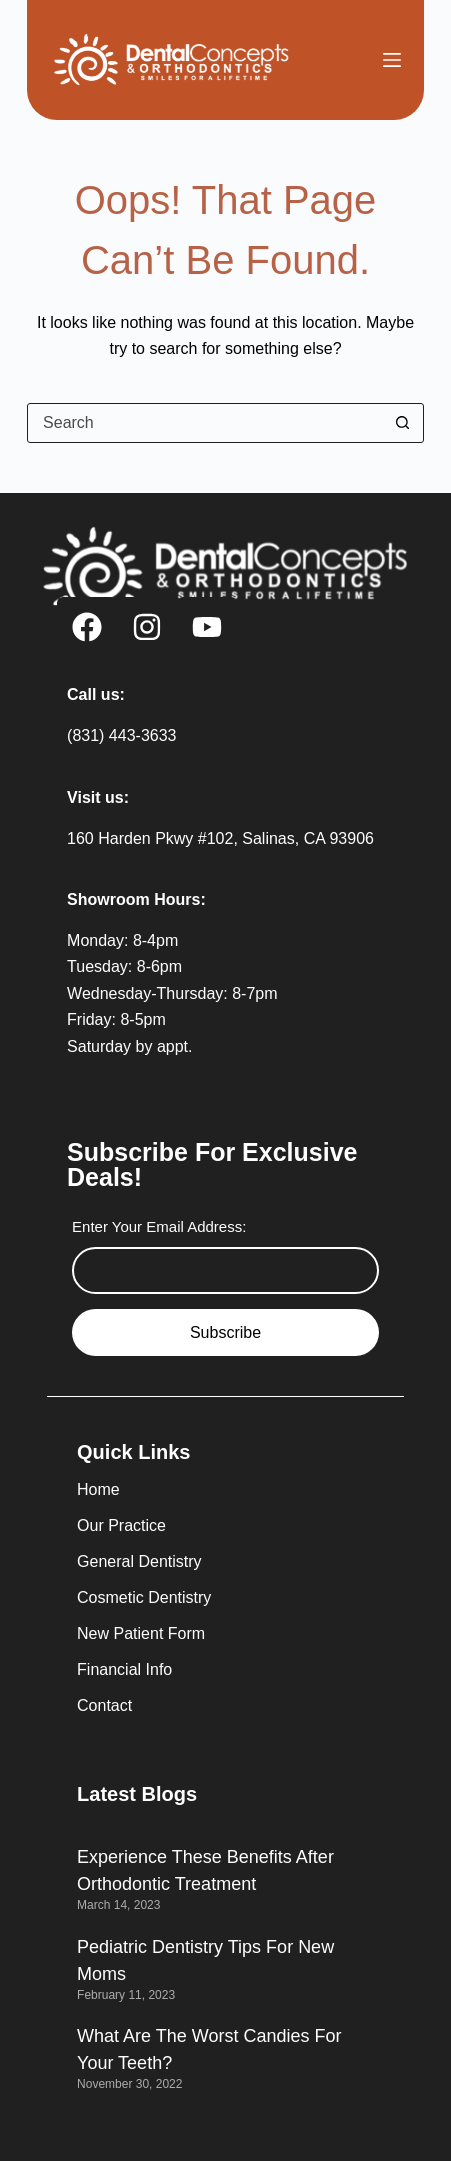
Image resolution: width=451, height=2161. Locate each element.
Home (98, 1489)
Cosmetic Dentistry (144, 1597)
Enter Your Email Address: (159, 1226)
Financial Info (124, 1669)
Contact (104, 1705)
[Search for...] (205, 423)
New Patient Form (141, 1633)
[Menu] (392, 60)
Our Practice (121, 1525)
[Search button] (403, 423)
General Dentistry (139, 1561)
